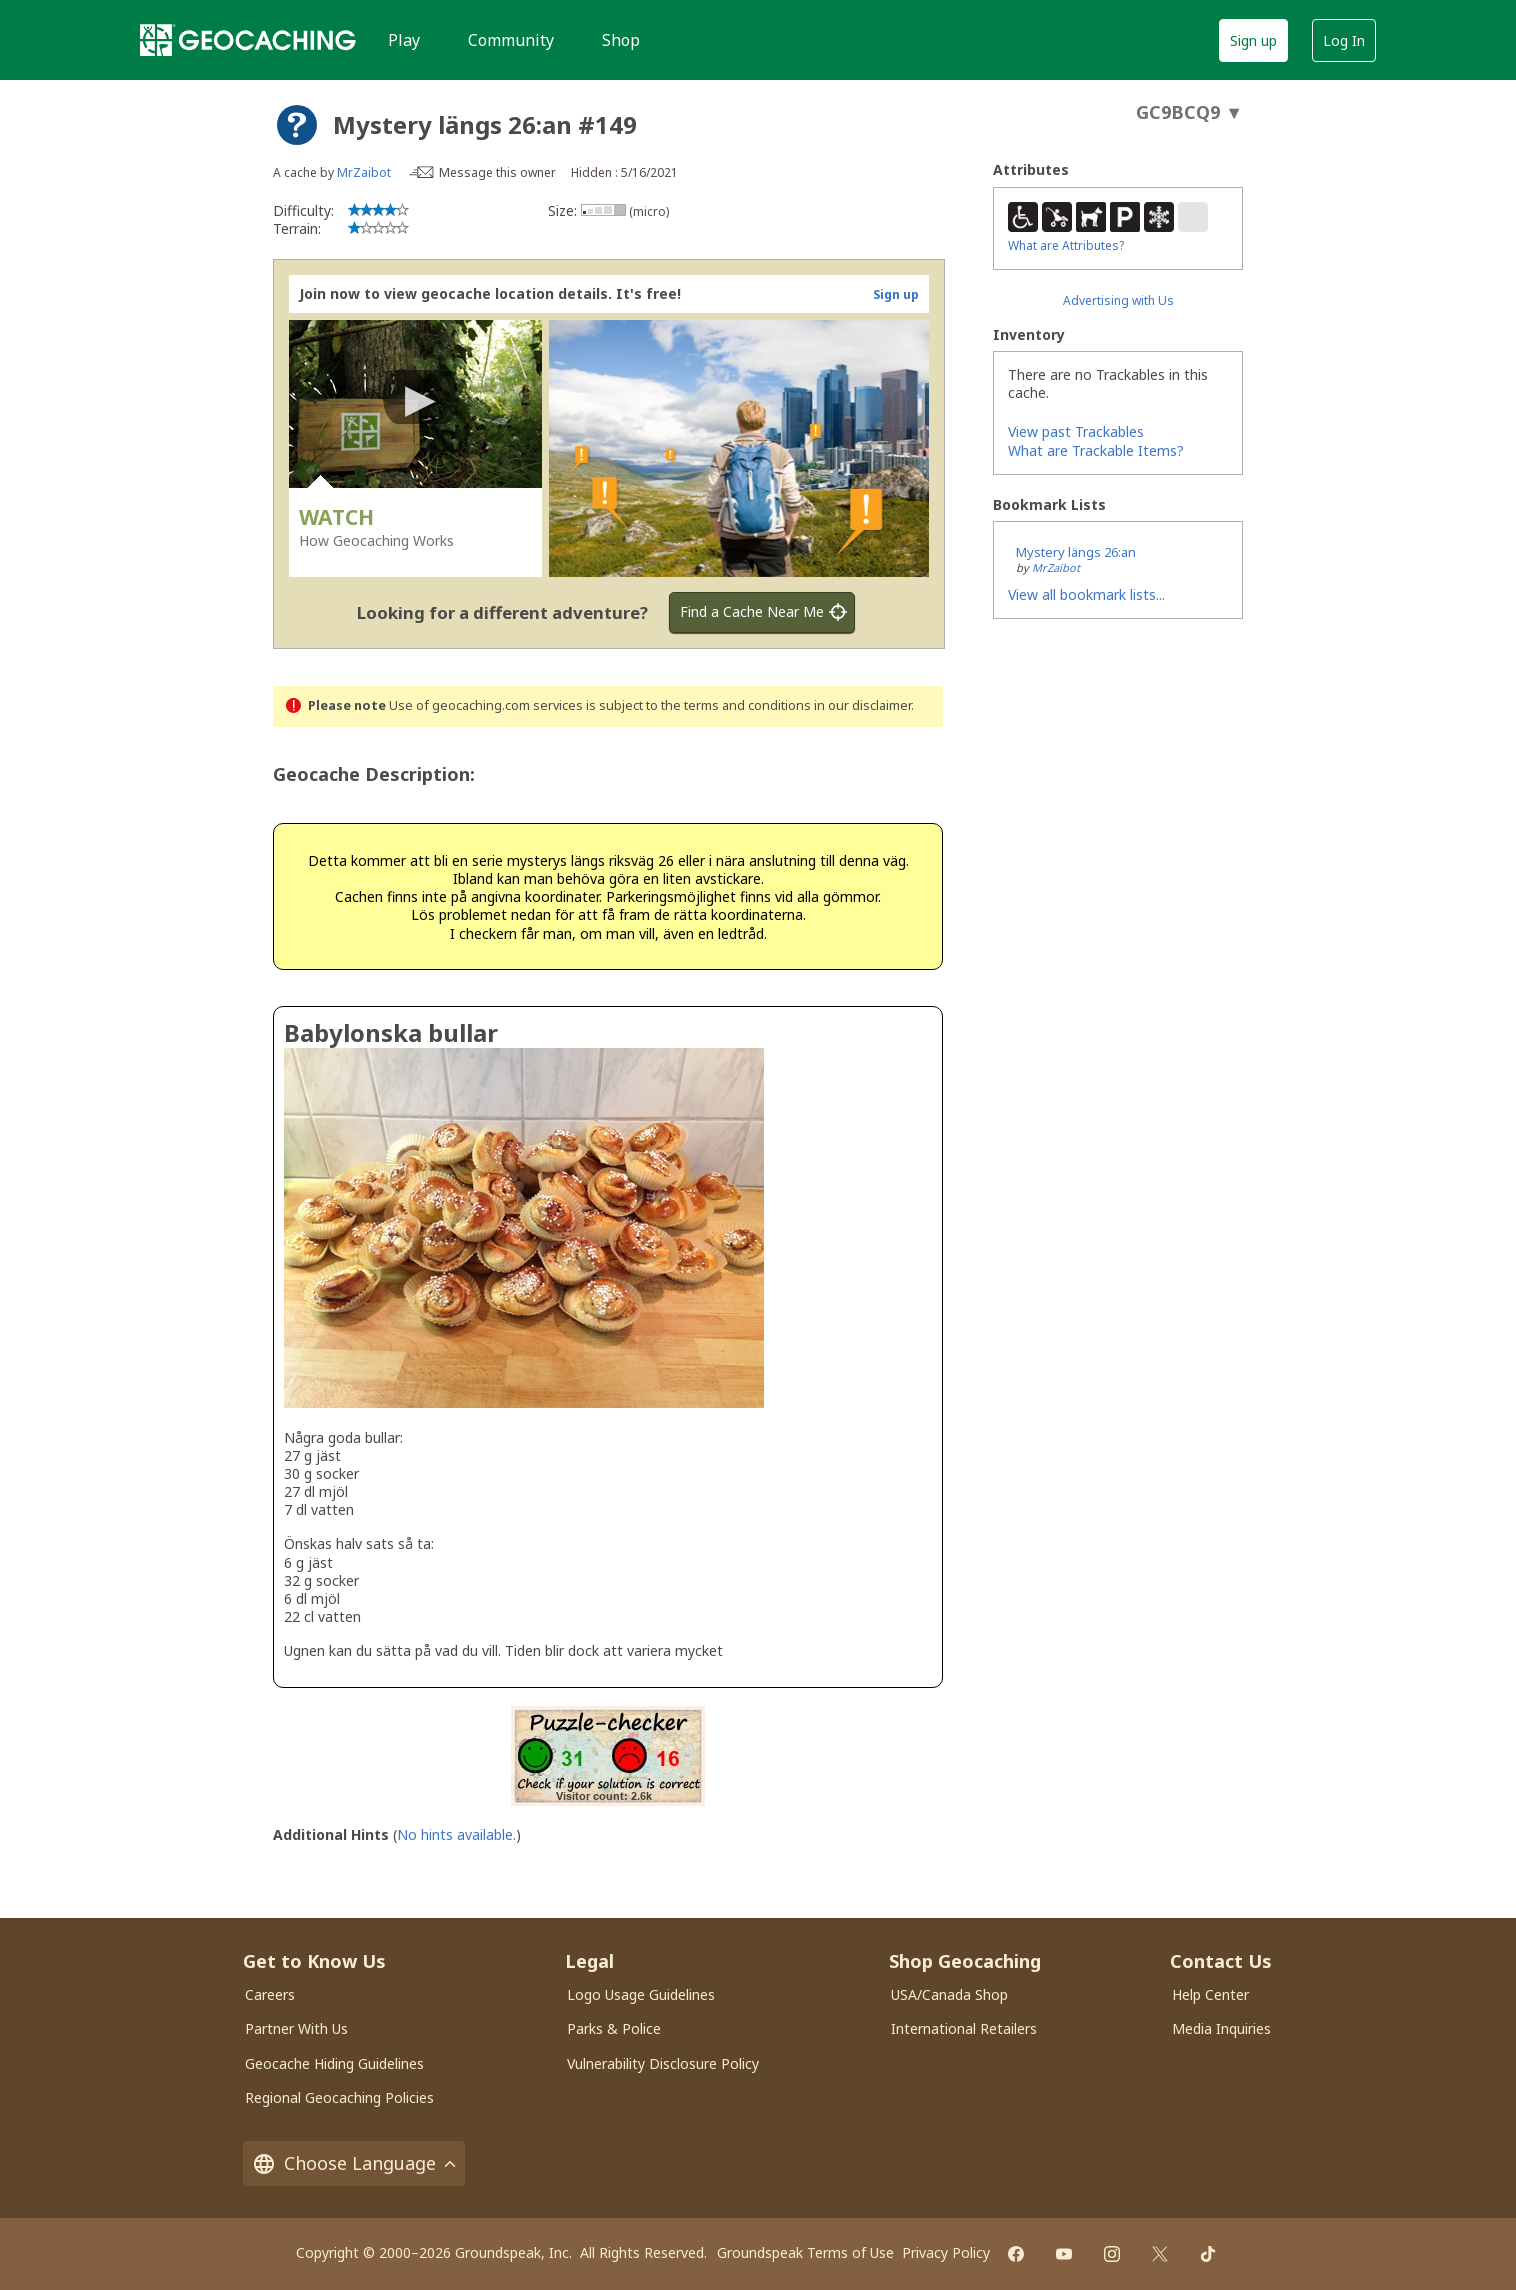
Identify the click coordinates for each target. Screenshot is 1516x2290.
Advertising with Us (1118, 300)
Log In (1344, 40)
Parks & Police (614, 2028)
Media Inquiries (1221, 2028)
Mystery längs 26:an (1076, 552)
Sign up (1253, 40)
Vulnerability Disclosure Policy (663, 2063)
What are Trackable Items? (1096, 450)
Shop (621, 40)
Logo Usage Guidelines (641, 1994)
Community (511, 40)
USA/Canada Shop (949, 1994)
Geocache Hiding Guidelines (334, 2063)
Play (404, 40)
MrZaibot (364, 172)
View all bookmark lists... (1086, 594)
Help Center (1210, 1994)
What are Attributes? (1066, 245)
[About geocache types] (297, 125)
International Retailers (964, 2028)
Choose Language (354, 2163)
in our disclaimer (862, 705)
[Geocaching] (248, 40)
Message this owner (497, 172)
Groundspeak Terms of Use (805, 2252)
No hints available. (456, 1834)
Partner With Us (296, 2028)
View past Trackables (1076, 431)
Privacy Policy (946, 2252)
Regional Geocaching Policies (339, 2097)
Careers (270, 1994)
